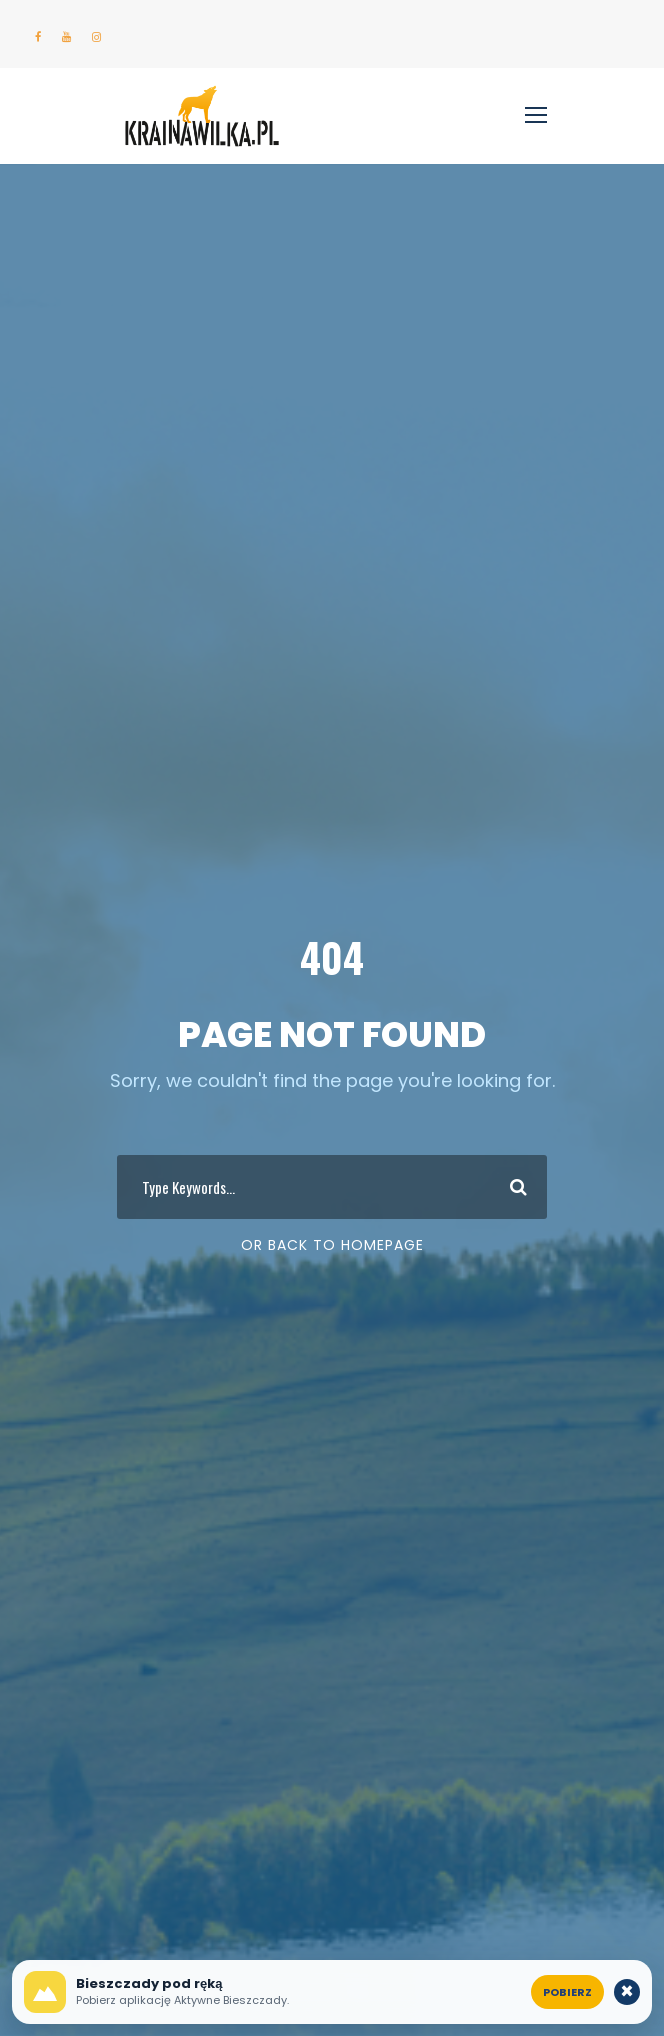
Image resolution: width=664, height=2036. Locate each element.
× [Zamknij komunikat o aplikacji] (627, 1992)
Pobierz (567, 1992)
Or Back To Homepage (332, 1245)
